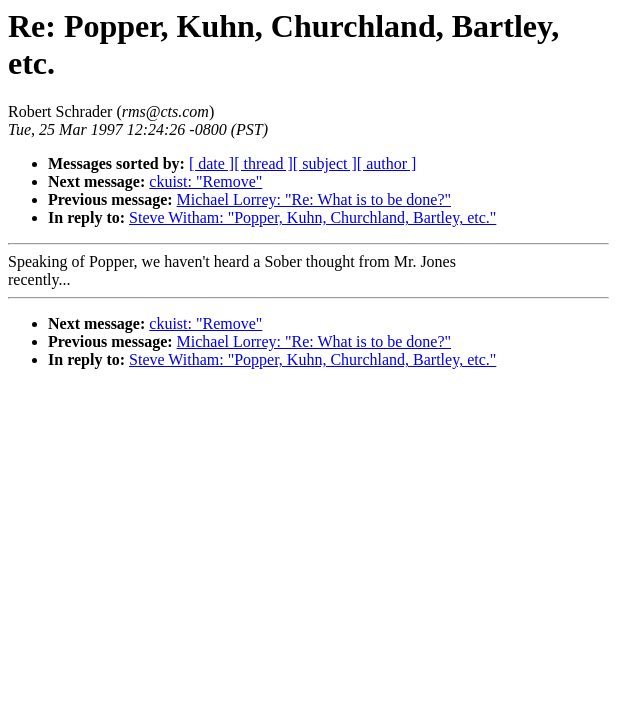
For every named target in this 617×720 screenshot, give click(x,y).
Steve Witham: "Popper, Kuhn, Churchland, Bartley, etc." (312, 217)
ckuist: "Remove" (205, 181)
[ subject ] (325, 163)
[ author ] (387, 163)
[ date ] (211, 163)
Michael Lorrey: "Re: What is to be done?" (314, 199)
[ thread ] (263, 163)
